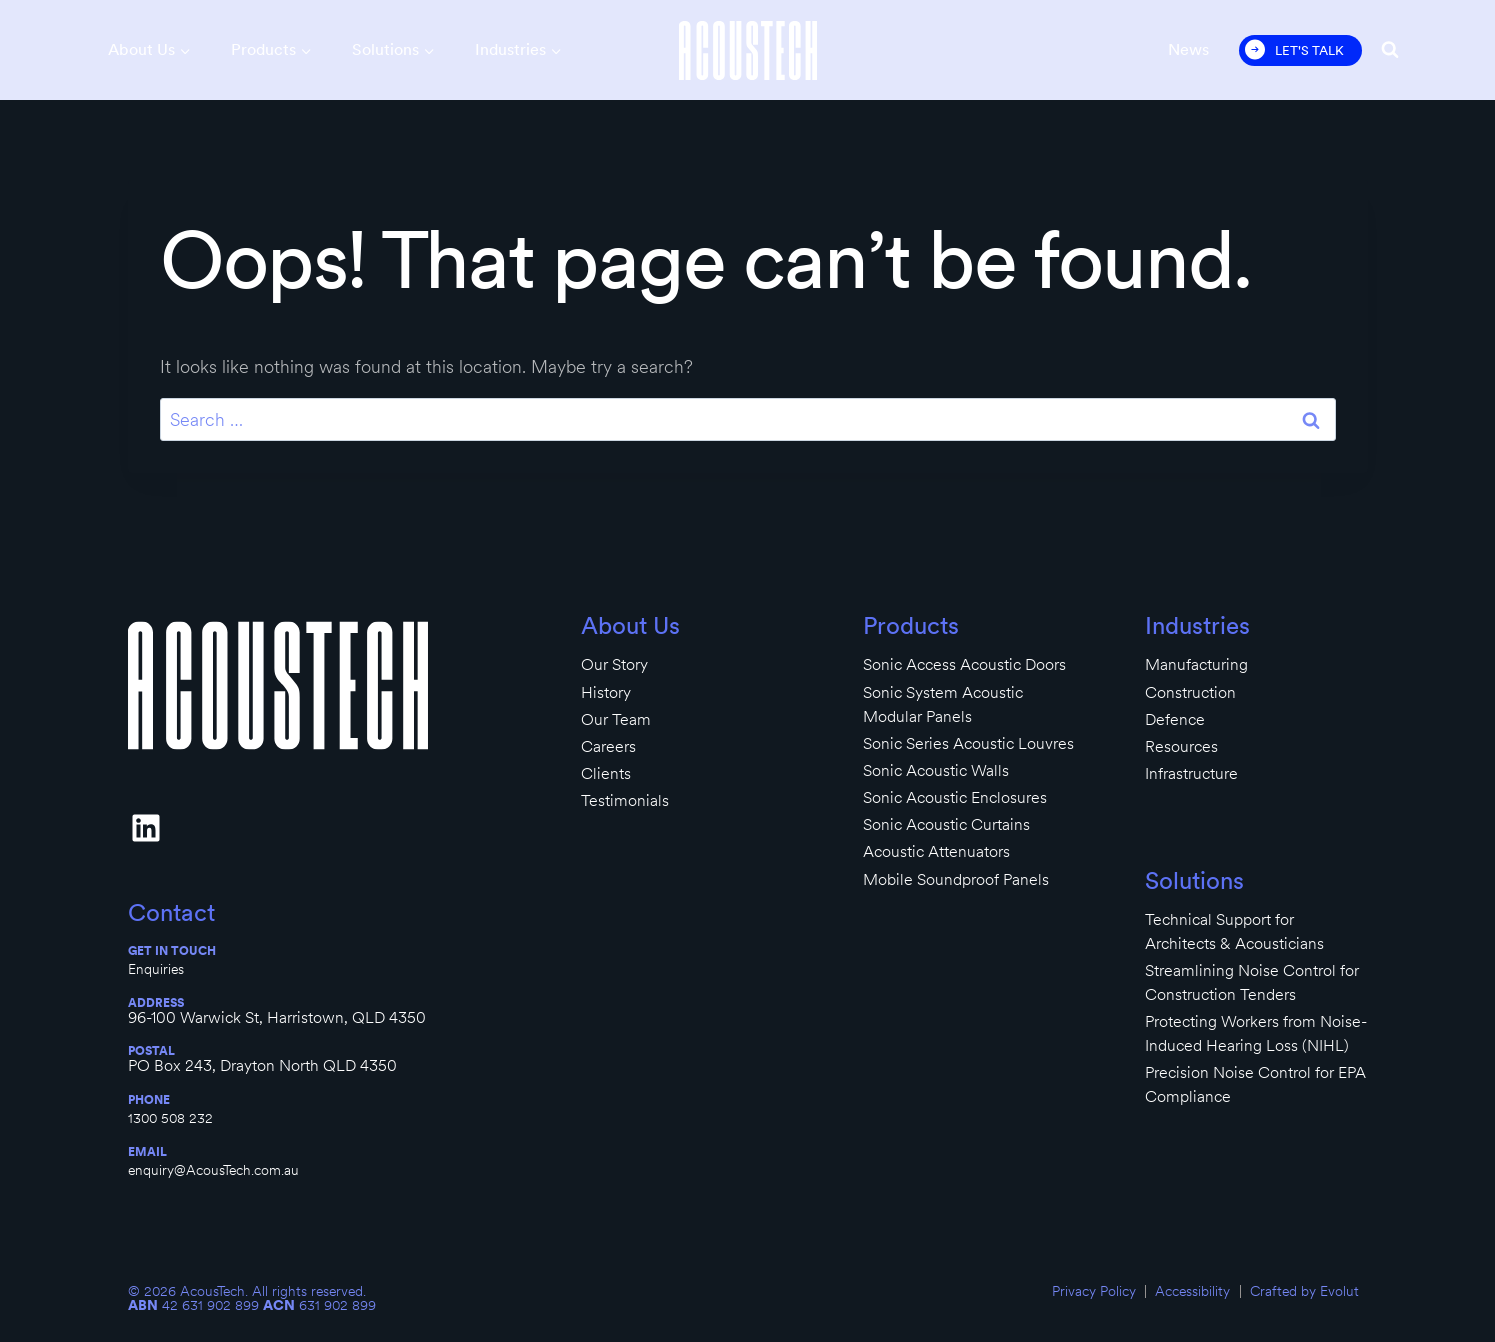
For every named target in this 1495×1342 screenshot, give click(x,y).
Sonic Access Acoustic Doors (964, 664)
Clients (606, 773)
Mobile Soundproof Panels (956, 879)
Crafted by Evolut (1304, 1291)
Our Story (614, 664)
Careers (608, 746)
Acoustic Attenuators (936, 851)
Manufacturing (1196, 664)
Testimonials (625, 800)
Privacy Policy (1094, 1291)
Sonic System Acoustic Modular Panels (943, 704)
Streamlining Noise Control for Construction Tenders (1252, 982)
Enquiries (156, 969)
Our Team (616, 719)
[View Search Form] (1390, 50)
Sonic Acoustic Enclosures (955, 797)
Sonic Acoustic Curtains (946, 824)
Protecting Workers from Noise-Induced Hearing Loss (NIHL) (1256, 1033)
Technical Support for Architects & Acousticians (1234, 931)
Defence (1175, 719)
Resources (1181, 746)
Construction (1190, 692)
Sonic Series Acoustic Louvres (968, 743)
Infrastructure (1191, 773)
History (606, 692)
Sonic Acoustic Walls (936, 770)
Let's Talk (1309, 50)
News (1188, 49)
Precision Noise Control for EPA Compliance (1255, 1084)
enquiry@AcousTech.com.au (213, 1170)
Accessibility (1192, 1291)
